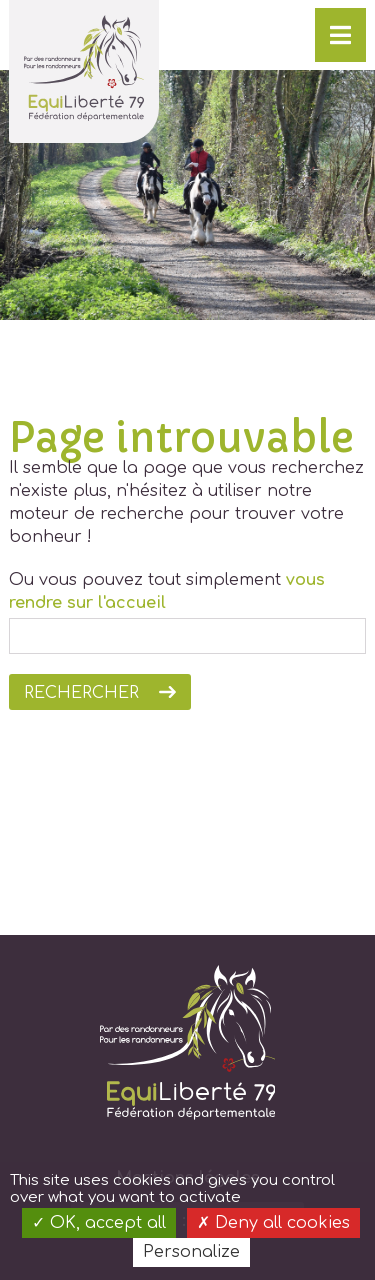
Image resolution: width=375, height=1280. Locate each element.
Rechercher (81, 693)
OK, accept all (99, 1223)
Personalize (191, 1252)
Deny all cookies (273, 1223)
